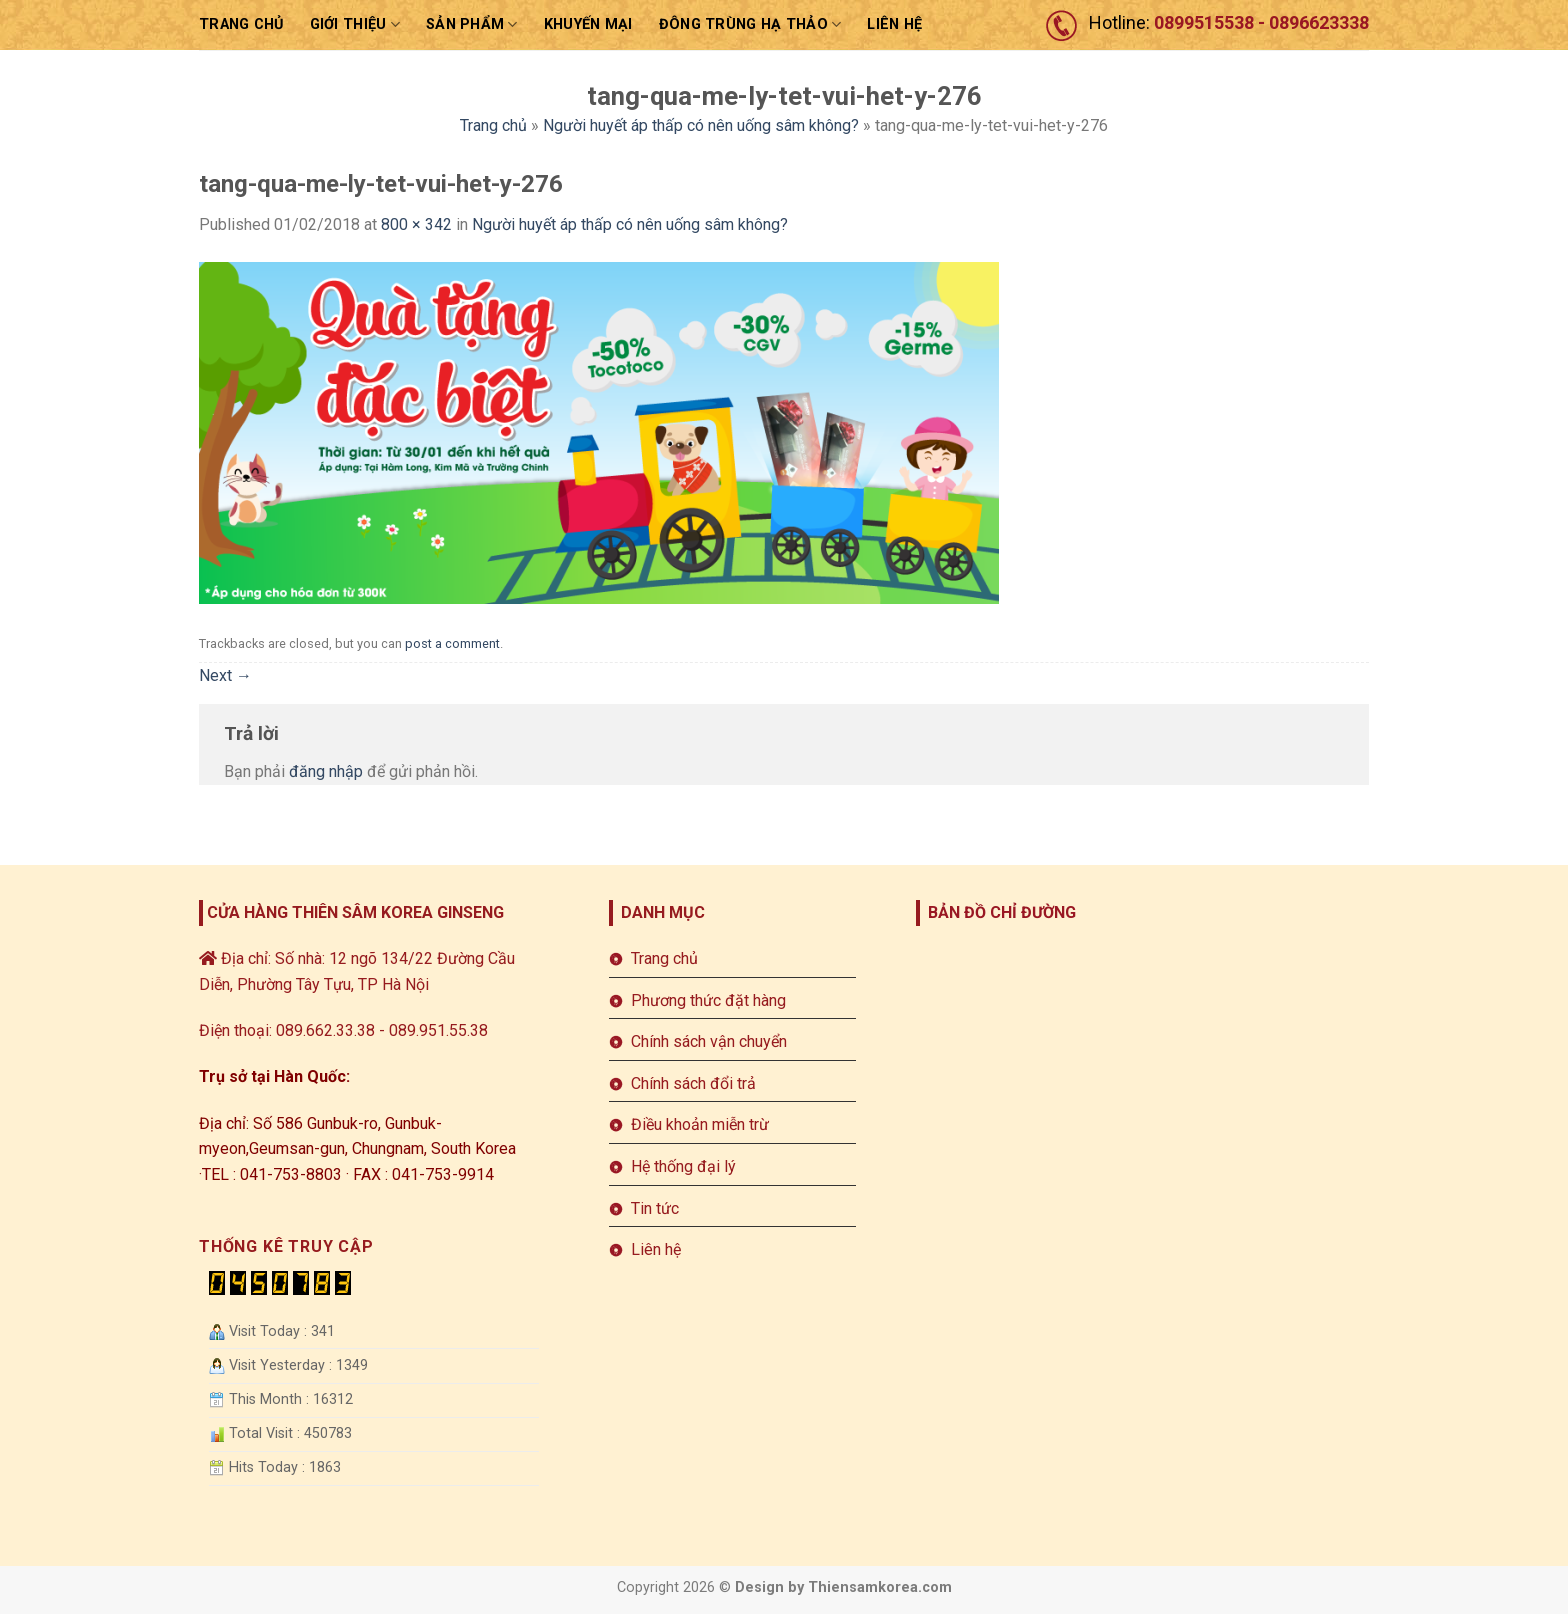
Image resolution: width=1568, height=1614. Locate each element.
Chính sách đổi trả (693, 1083)
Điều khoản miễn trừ (700, 1124)
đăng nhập (326, 771)
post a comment (452, 643)
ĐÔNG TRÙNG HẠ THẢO (750, 24)
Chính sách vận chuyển (709, 1041)
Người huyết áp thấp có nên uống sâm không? (701, 125)
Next (225, 675)
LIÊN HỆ (894, 24)
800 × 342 (416, 224)
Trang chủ (241, 24)
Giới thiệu (355, 24)
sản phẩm (472, 24)
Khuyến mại (588, 24)
